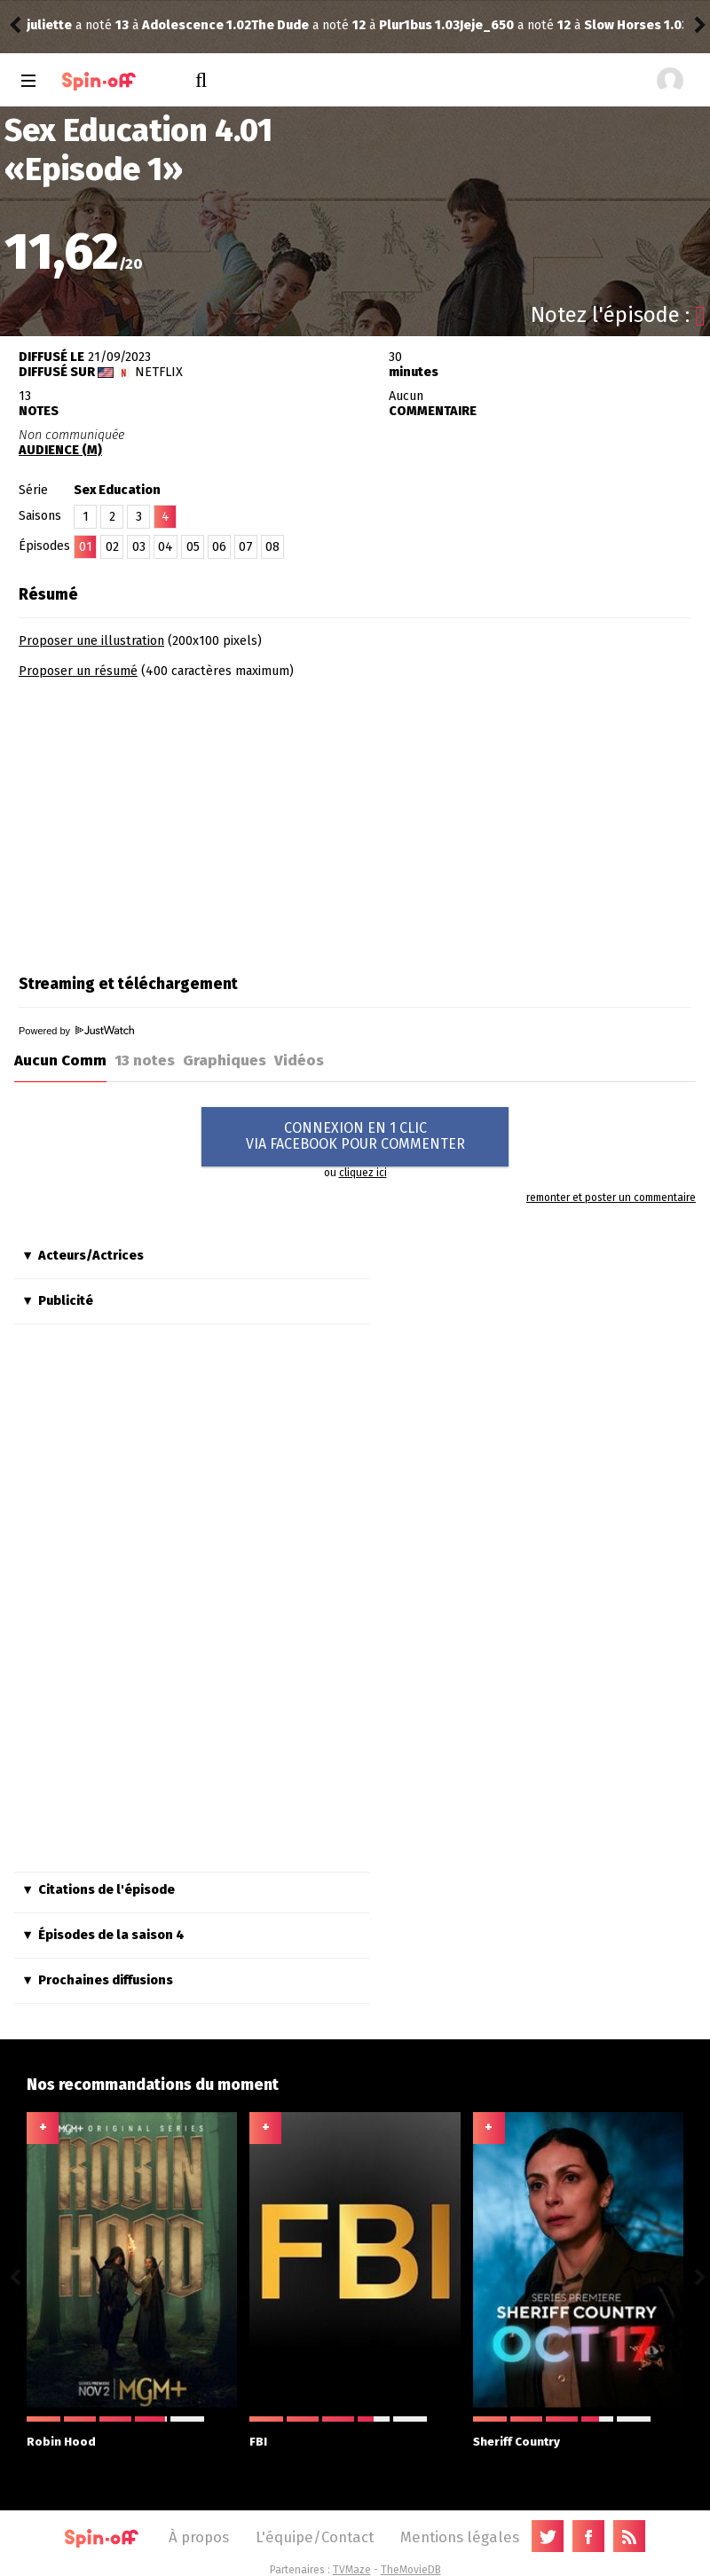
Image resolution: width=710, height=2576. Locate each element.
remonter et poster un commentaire (611, 1197)
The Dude (55, 25)
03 (139, 546)
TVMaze (352, 2570)
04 (165, 546)
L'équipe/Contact (315, 2537)
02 (112, 546)
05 (193, 546)
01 (85, 546)
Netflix (159, 372)
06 (219, 546)
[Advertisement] (168, 820)
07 (246, 546)
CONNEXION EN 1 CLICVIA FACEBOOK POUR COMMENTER (355, 1135)
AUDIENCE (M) (60, 450)
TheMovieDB (411, 2570)
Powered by (76, 1030)
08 (272, 546)
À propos (199, 2537)
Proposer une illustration (91, 640)
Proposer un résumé (78, 671)
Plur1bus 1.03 (194, 25)
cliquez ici (363, 1172)
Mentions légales (459, 2537)
